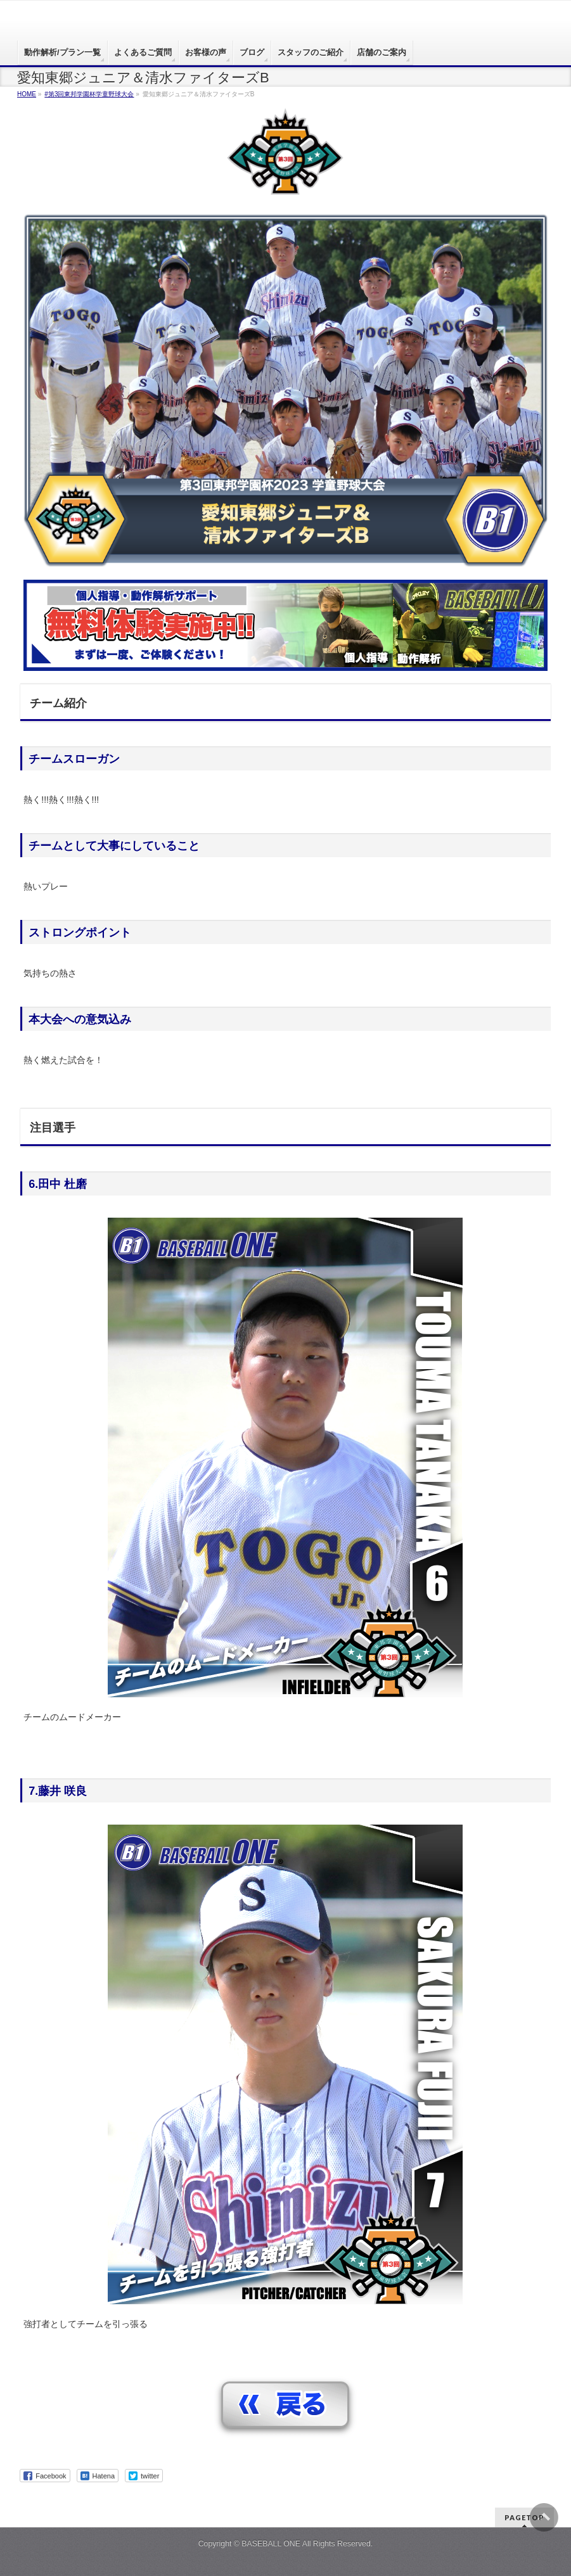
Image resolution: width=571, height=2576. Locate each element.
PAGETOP (524, 2517)
